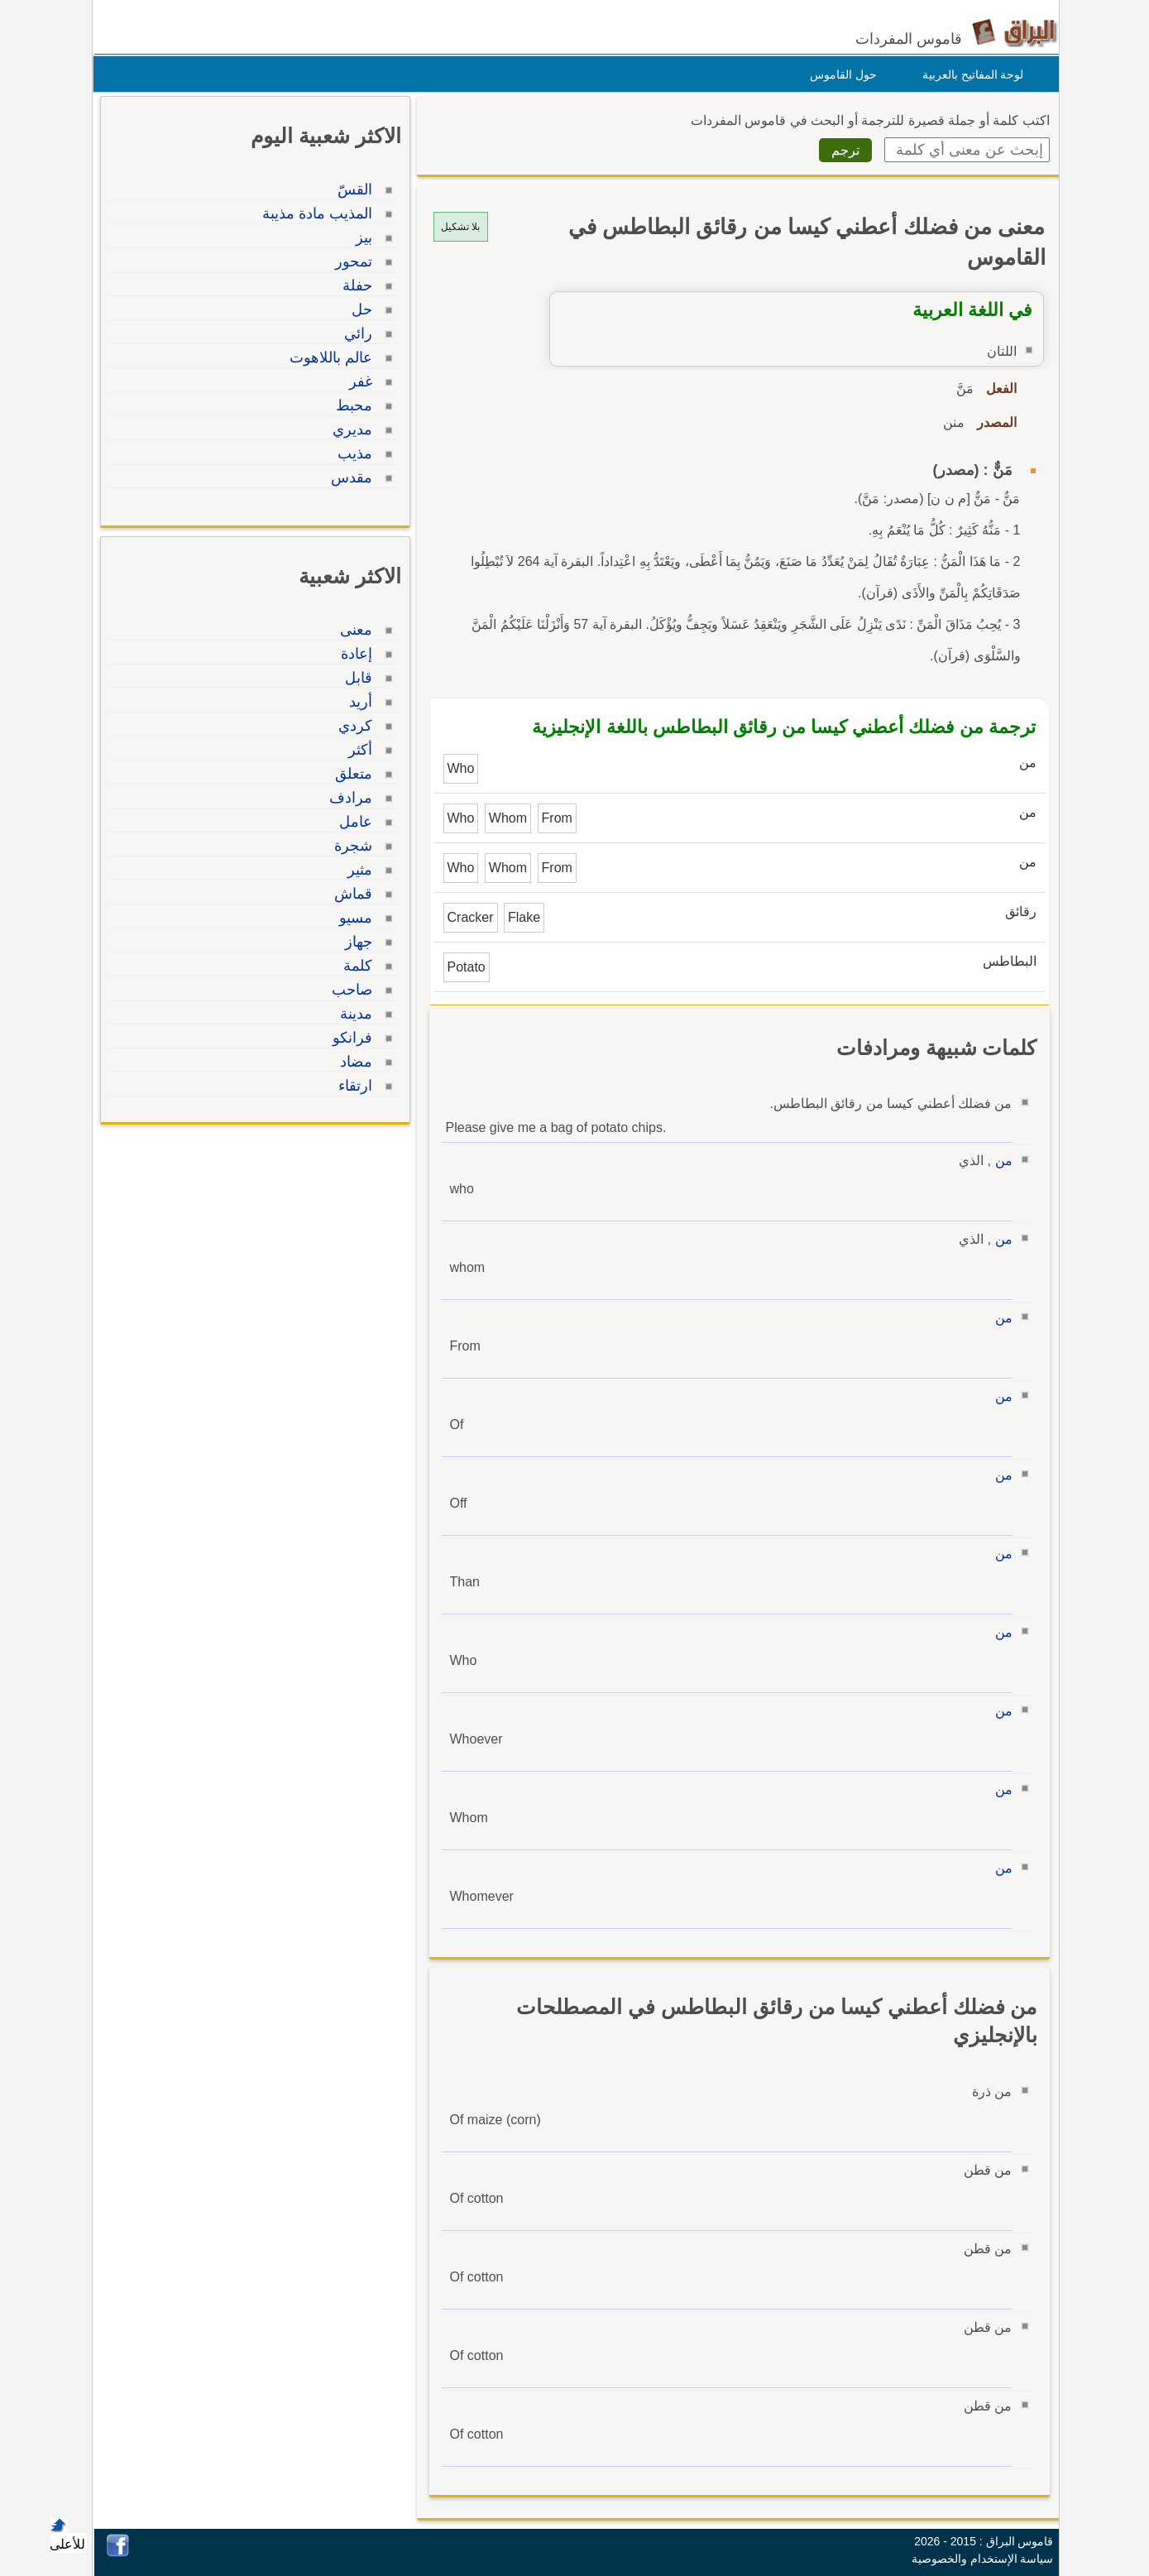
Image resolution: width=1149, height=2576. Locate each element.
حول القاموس (839, 74)
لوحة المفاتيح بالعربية (969, 74)
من (999, 1161)
